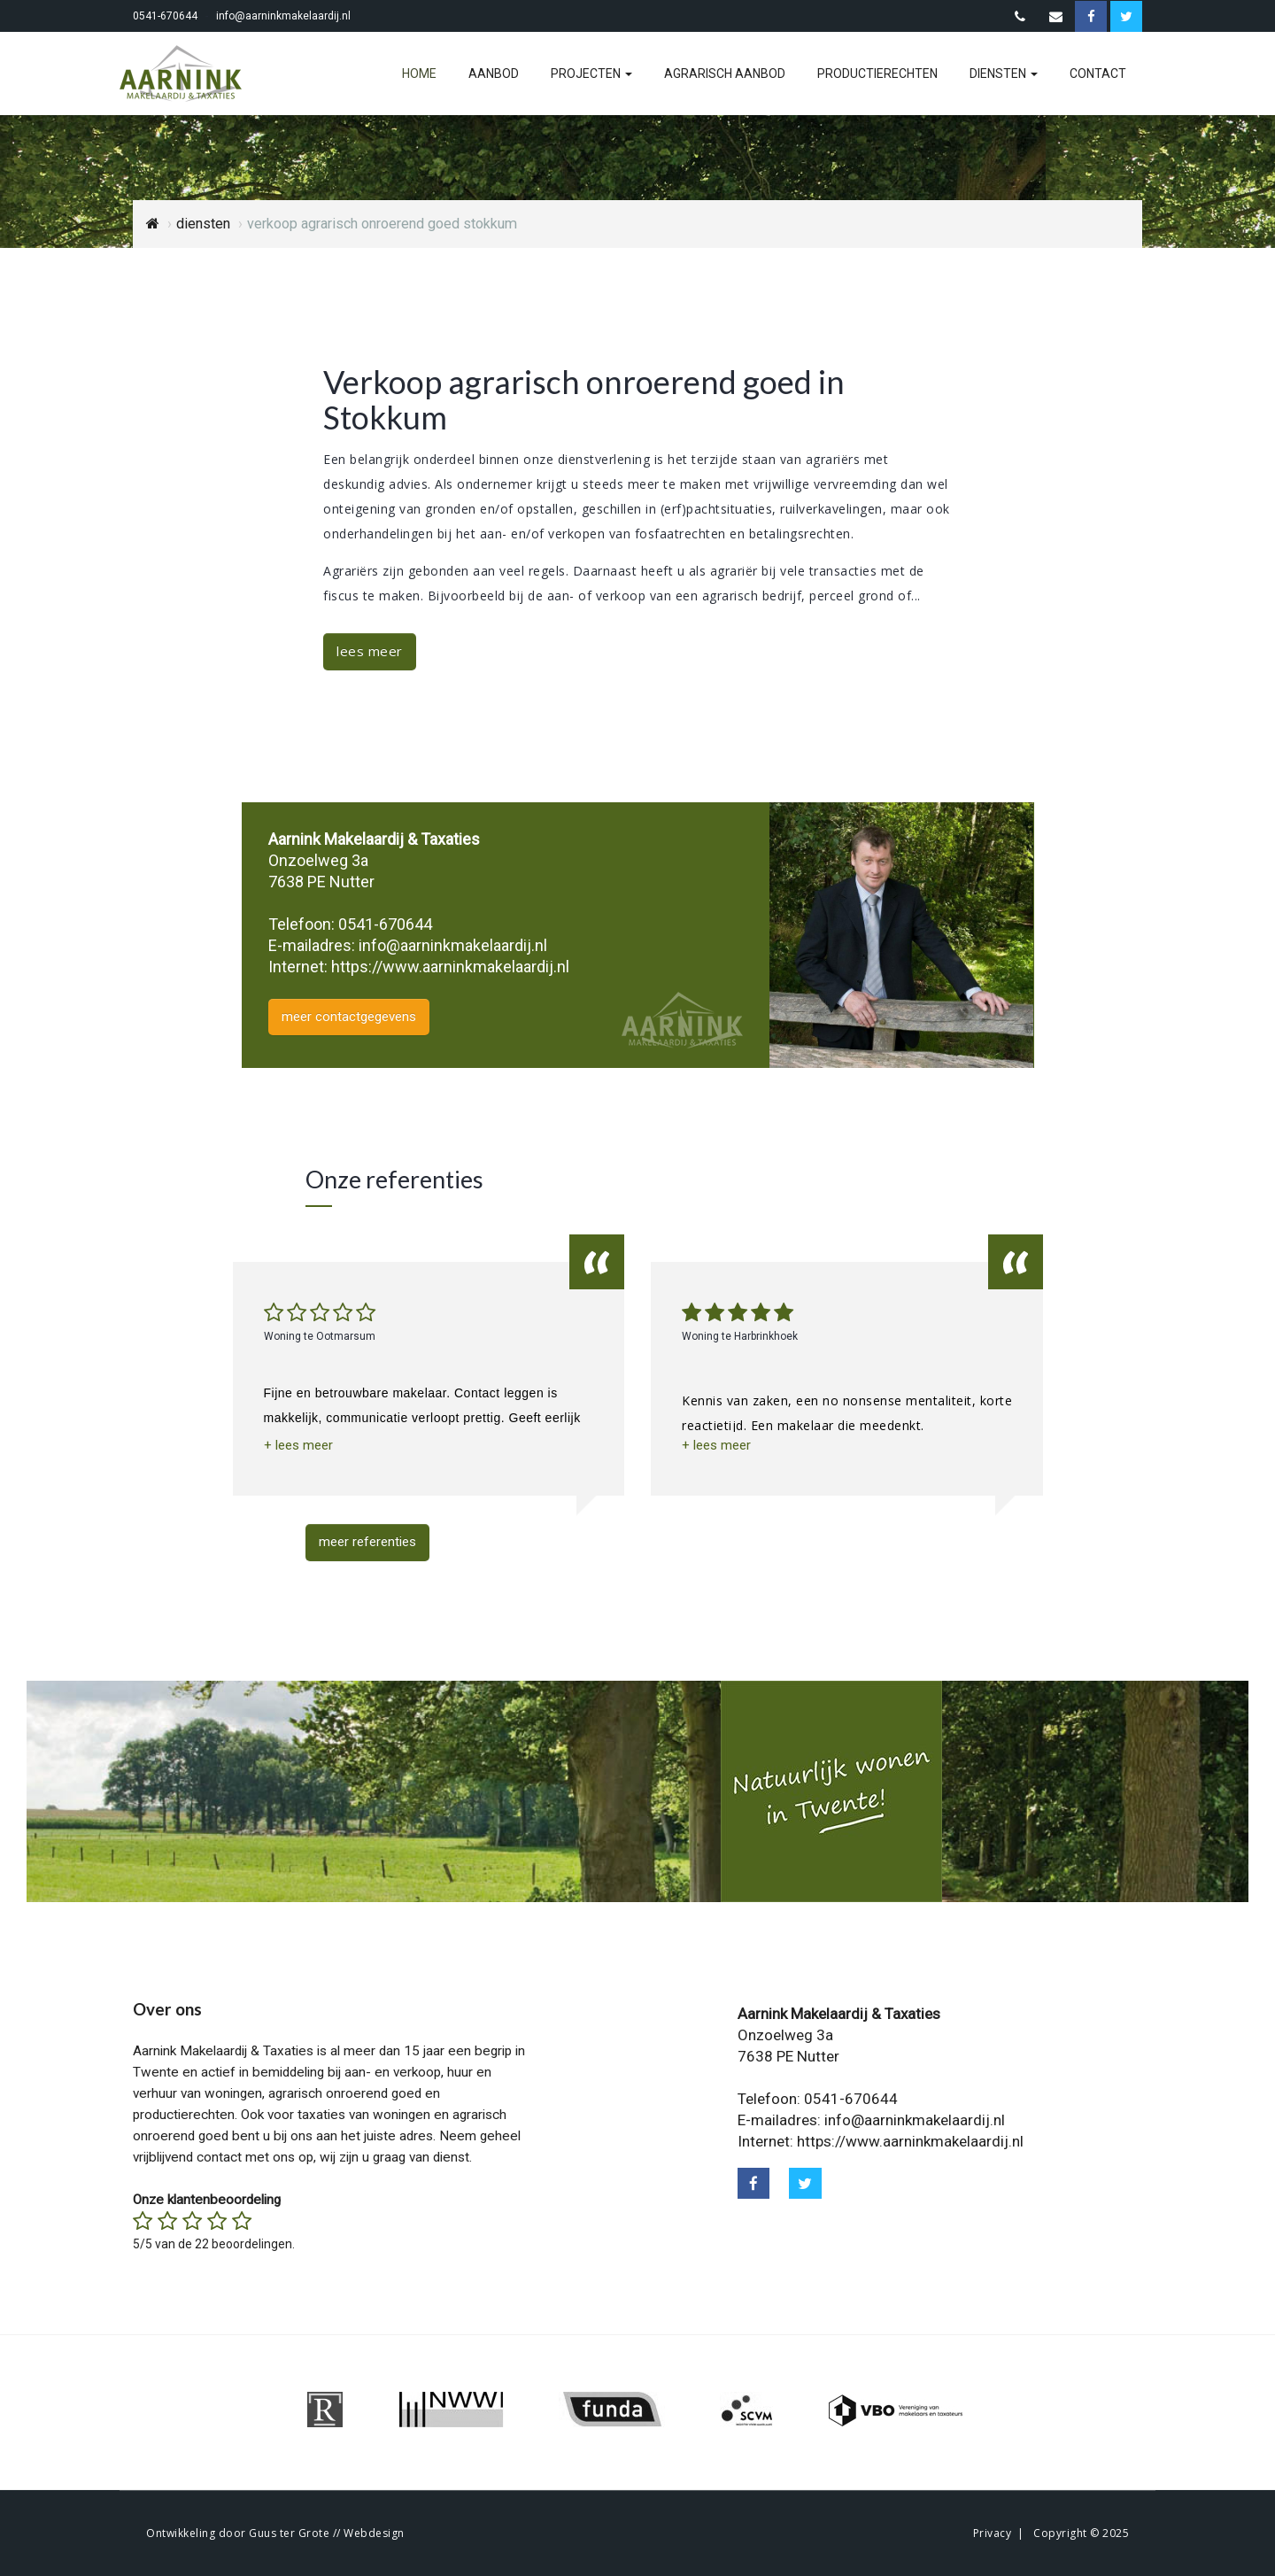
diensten (1004, 73)
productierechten (877, 73)
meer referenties (367, 1542)
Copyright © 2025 (1081, 2533)
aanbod (493, 73)
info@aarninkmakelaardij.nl (283, 16)
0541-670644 (165, 16)
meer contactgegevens (349, 1017)
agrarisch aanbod (724, 73)
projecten (591, 73)
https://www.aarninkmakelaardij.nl (450, 966)
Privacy (992, 2533)
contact (1098, 73)
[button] (298, 1445)
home (419, 73)
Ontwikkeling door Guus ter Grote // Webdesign (275, 2533)
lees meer (369, 651)
